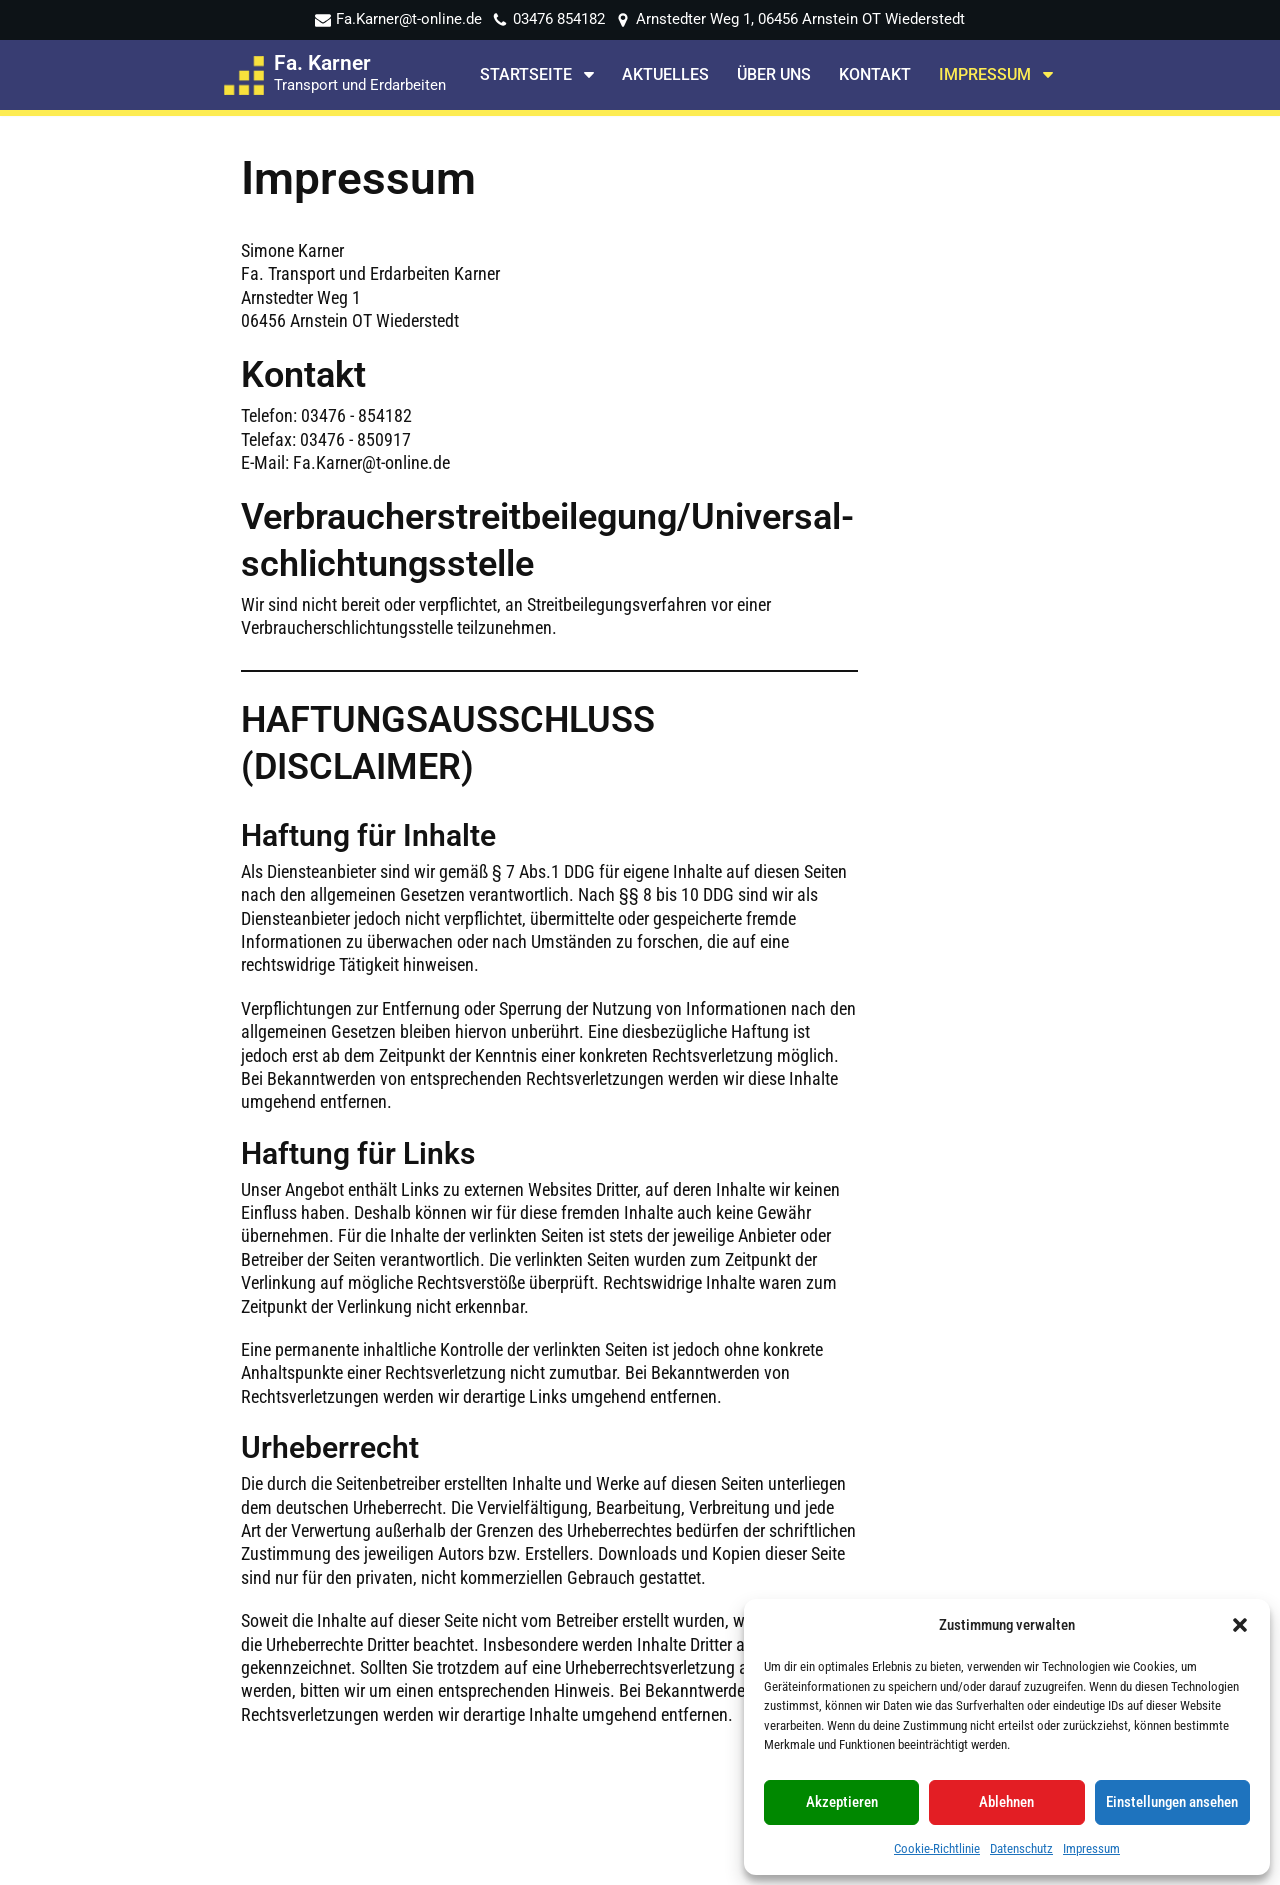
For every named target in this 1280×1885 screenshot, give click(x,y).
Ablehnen (1006, 1802)
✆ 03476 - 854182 (738, 1543)
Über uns (774, 75)
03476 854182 (559, 19)
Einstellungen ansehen (1172, 1802)
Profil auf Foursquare (1040, 1524)
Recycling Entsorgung (456, 1602)
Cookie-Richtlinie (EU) (457, 1749)
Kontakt (875, 75)
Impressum (1091, 1848)
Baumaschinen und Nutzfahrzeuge (448, 1636)
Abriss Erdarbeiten (446, 1550)
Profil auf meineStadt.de (1050, 1550)
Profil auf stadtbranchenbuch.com (1049, 1584)
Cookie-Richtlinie (937, 1848)
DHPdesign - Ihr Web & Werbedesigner (685, 1864)
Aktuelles (665, 75)
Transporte (421, 1524)
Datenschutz (1021, 1848)
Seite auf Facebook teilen (1054, 1497)
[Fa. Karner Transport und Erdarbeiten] (335, 75)
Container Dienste (445, 1576)
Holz (401, 1671)
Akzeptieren (842, 1802)
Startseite (418, 1497)
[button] (1240, 1625)
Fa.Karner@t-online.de (409, 19)
